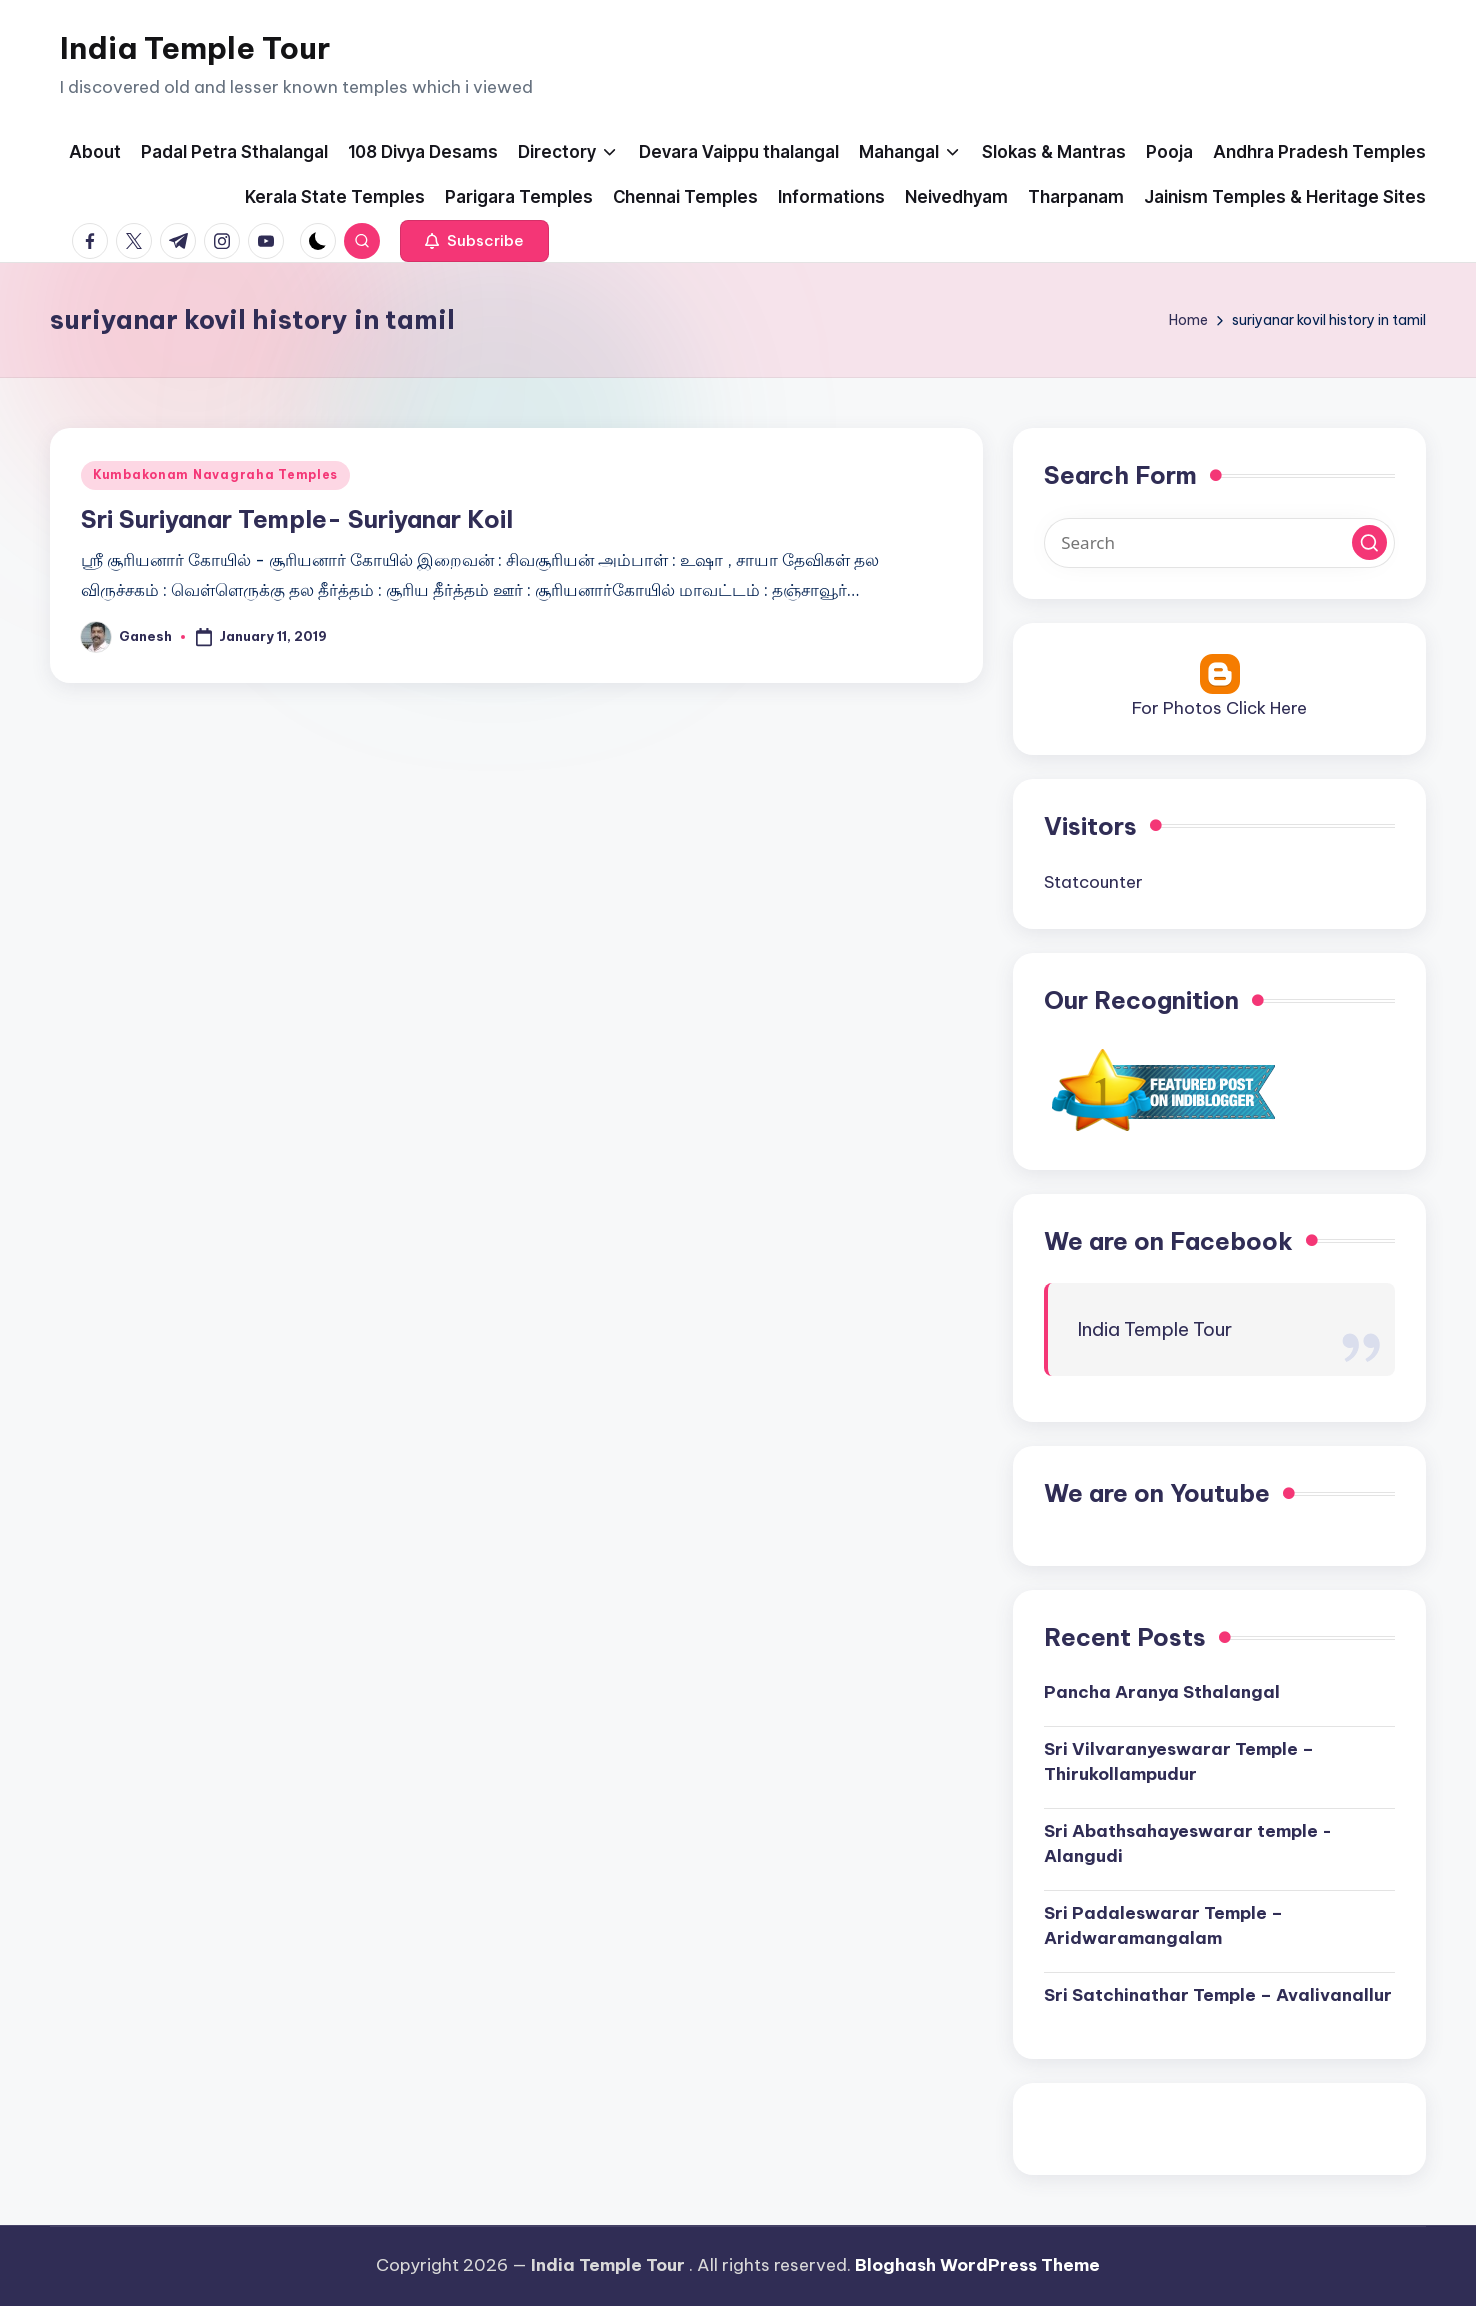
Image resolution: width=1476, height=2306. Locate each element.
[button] (474, 241)
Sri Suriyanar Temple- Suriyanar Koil (297, 519)
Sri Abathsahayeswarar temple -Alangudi (1188, 1844)
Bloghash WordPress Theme (977, 2265)
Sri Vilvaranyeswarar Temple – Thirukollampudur (1179, 1762)
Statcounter (1093, 882)
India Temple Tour (195, 48)
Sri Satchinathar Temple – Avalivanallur (1218, 1995)
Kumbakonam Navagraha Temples (215, 474)
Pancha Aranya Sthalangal (1162, 1692)
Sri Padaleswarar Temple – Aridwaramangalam (1163, 1926)
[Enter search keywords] (1219, 543)
